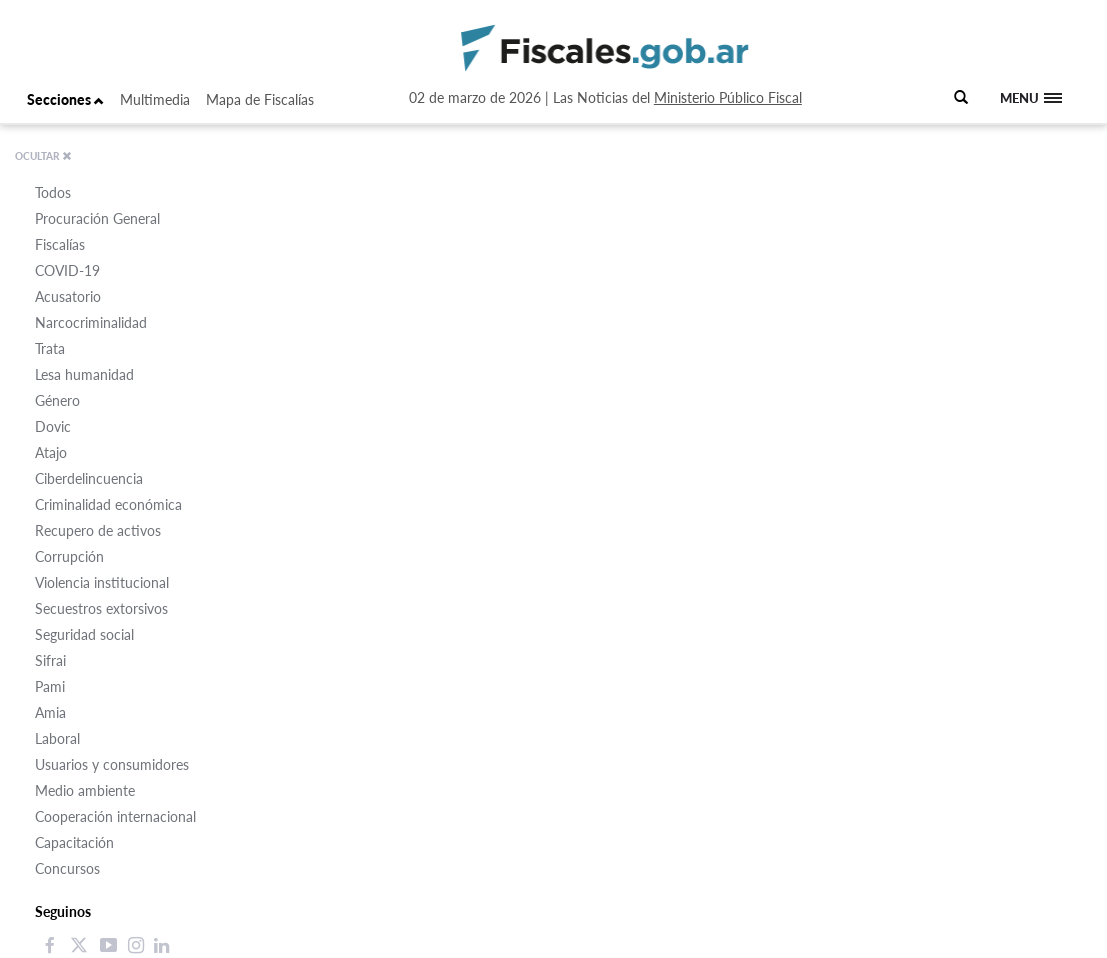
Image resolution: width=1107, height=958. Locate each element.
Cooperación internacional (115, 816)
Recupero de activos (98, 530)
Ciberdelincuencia (89, 478)
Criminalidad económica (108, 504)
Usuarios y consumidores (112, 764)
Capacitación (74, 842)
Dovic (53, 426)
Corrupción (69, 556)
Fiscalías (60, 244)
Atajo (51, 452)
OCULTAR (43, 156)
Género (57, 400)
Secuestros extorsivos (101, 608)
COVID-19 (67, 270)
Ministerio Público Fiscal (728, 97)
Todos (53, 192)
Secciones (65, 99)
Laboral (57, 738)
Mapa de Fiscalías (260, 99)
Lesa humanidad (84, 374)
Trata (50, 348)
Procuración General (97, 218)
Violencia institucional (102, 582)
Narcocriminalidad (91, 322)
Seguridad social (84, 634)
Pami (50, 686)
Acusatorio (68, 296)
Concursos (67, 868)
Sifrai (50, 660)
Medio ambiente (85, 790)
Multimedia (155, 99)
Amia (50, 712)
